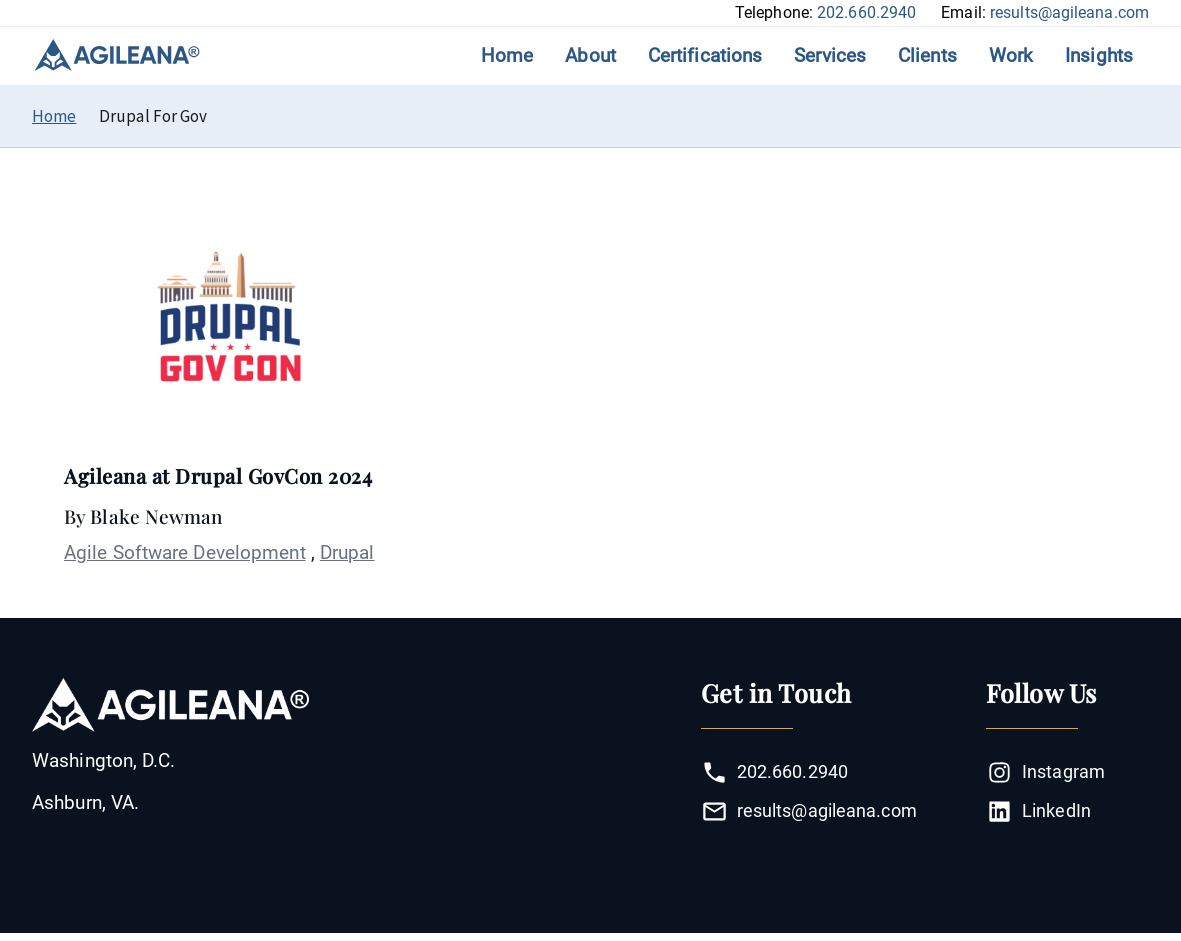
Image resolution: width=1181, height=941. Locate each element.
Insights (1099, 55)
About (590, 55)
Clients (927, 55)
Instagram (1045, 772)
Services (830, 55)
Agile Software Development (185, 552)
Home (507, 55)
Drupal (347, 552)
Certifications (705, 55)
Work (1011, 55)
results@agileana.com (1069, 12)
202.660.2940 (866, 12)
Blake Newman (156, 516)
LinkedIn (1038, 811)
